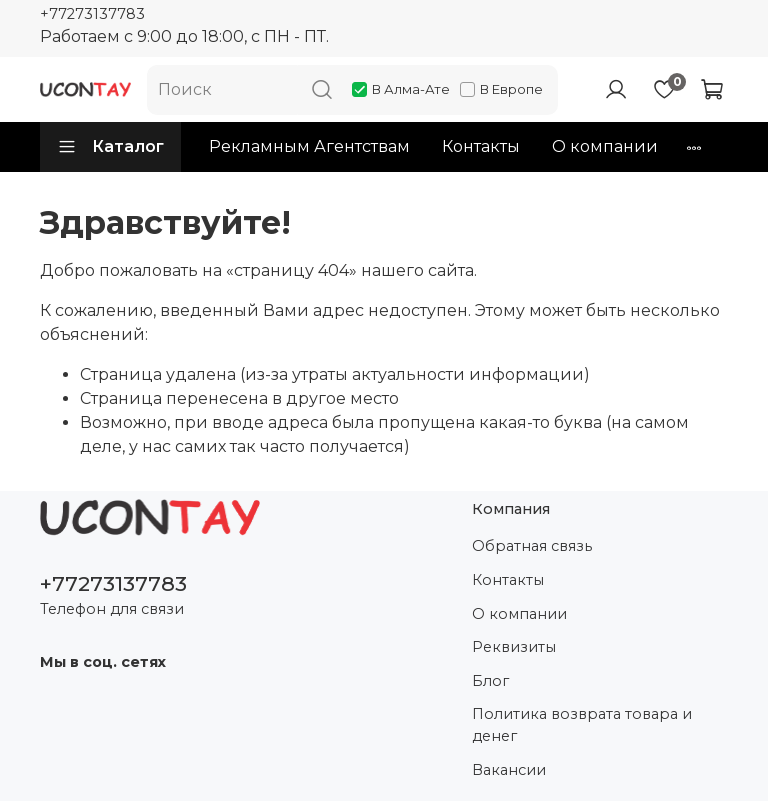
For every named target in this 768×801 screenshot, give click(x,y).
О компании (605, 146)
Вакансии (509, 770)
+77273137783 (92, 14)
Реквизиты (514, 647)
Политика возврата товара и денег (582, 725)
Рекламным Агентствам (309, 146)
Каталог (110, 147)
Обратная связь (532, 546)
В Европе (501, 89)
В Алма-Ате (401, 89)
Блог (490, 681)
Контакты (481, 146)
